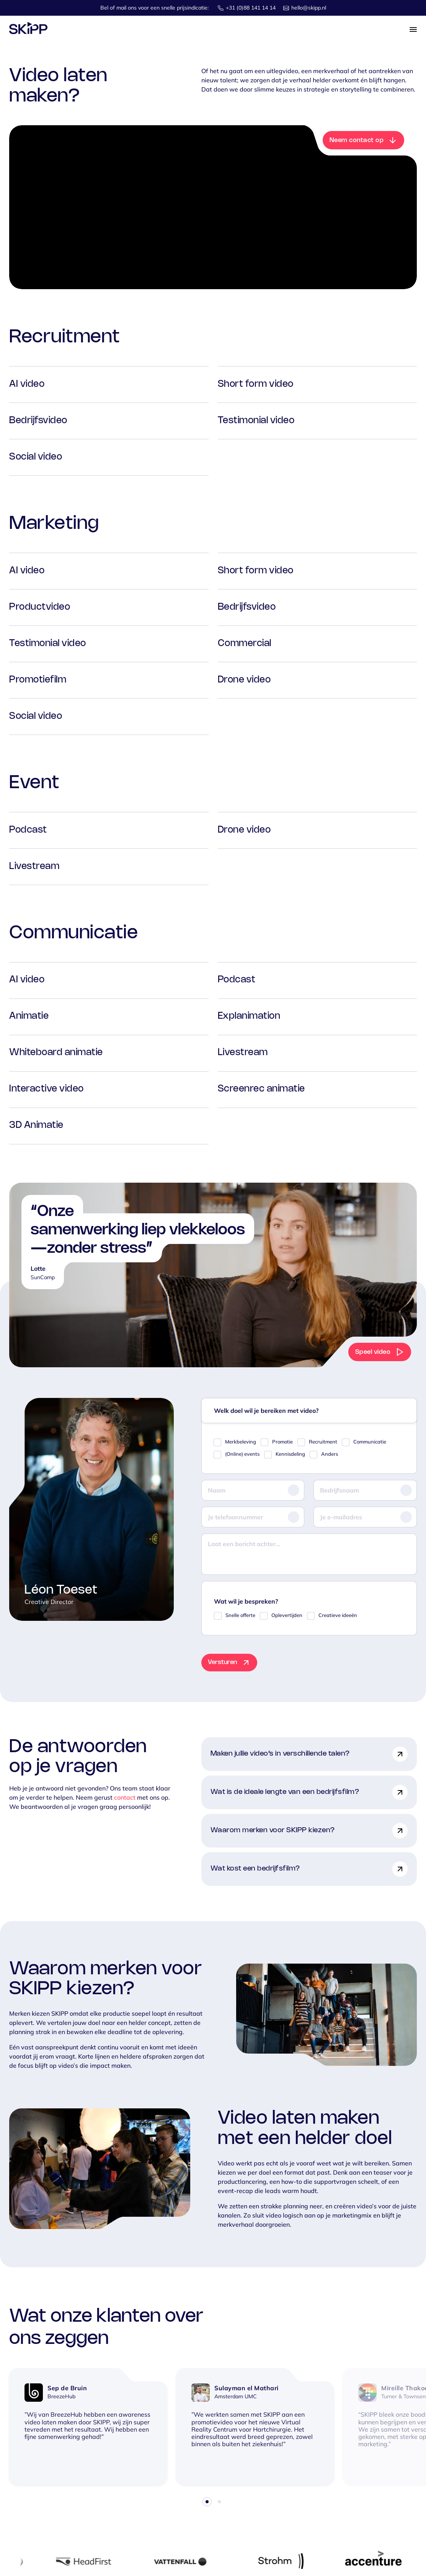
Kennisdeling (290, 1454)
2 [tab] (219, 2501)
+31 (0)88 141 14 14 (251, 7)
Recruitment (323, 1441)
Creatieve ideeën (337, 1615)
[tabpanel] (88, 2426)
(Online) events (242, 1454)
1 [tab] (207, 2501)
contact (124, 1797)
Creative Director (48, 1601)
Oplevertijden (286, 1615)
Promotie (282, 1441)
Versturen (222, 1662)
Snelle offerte (240, 1615)
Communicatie (369, 1441)
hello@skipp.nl (308, 7)
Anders (329, 1454)
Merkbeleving (240, 1441)
